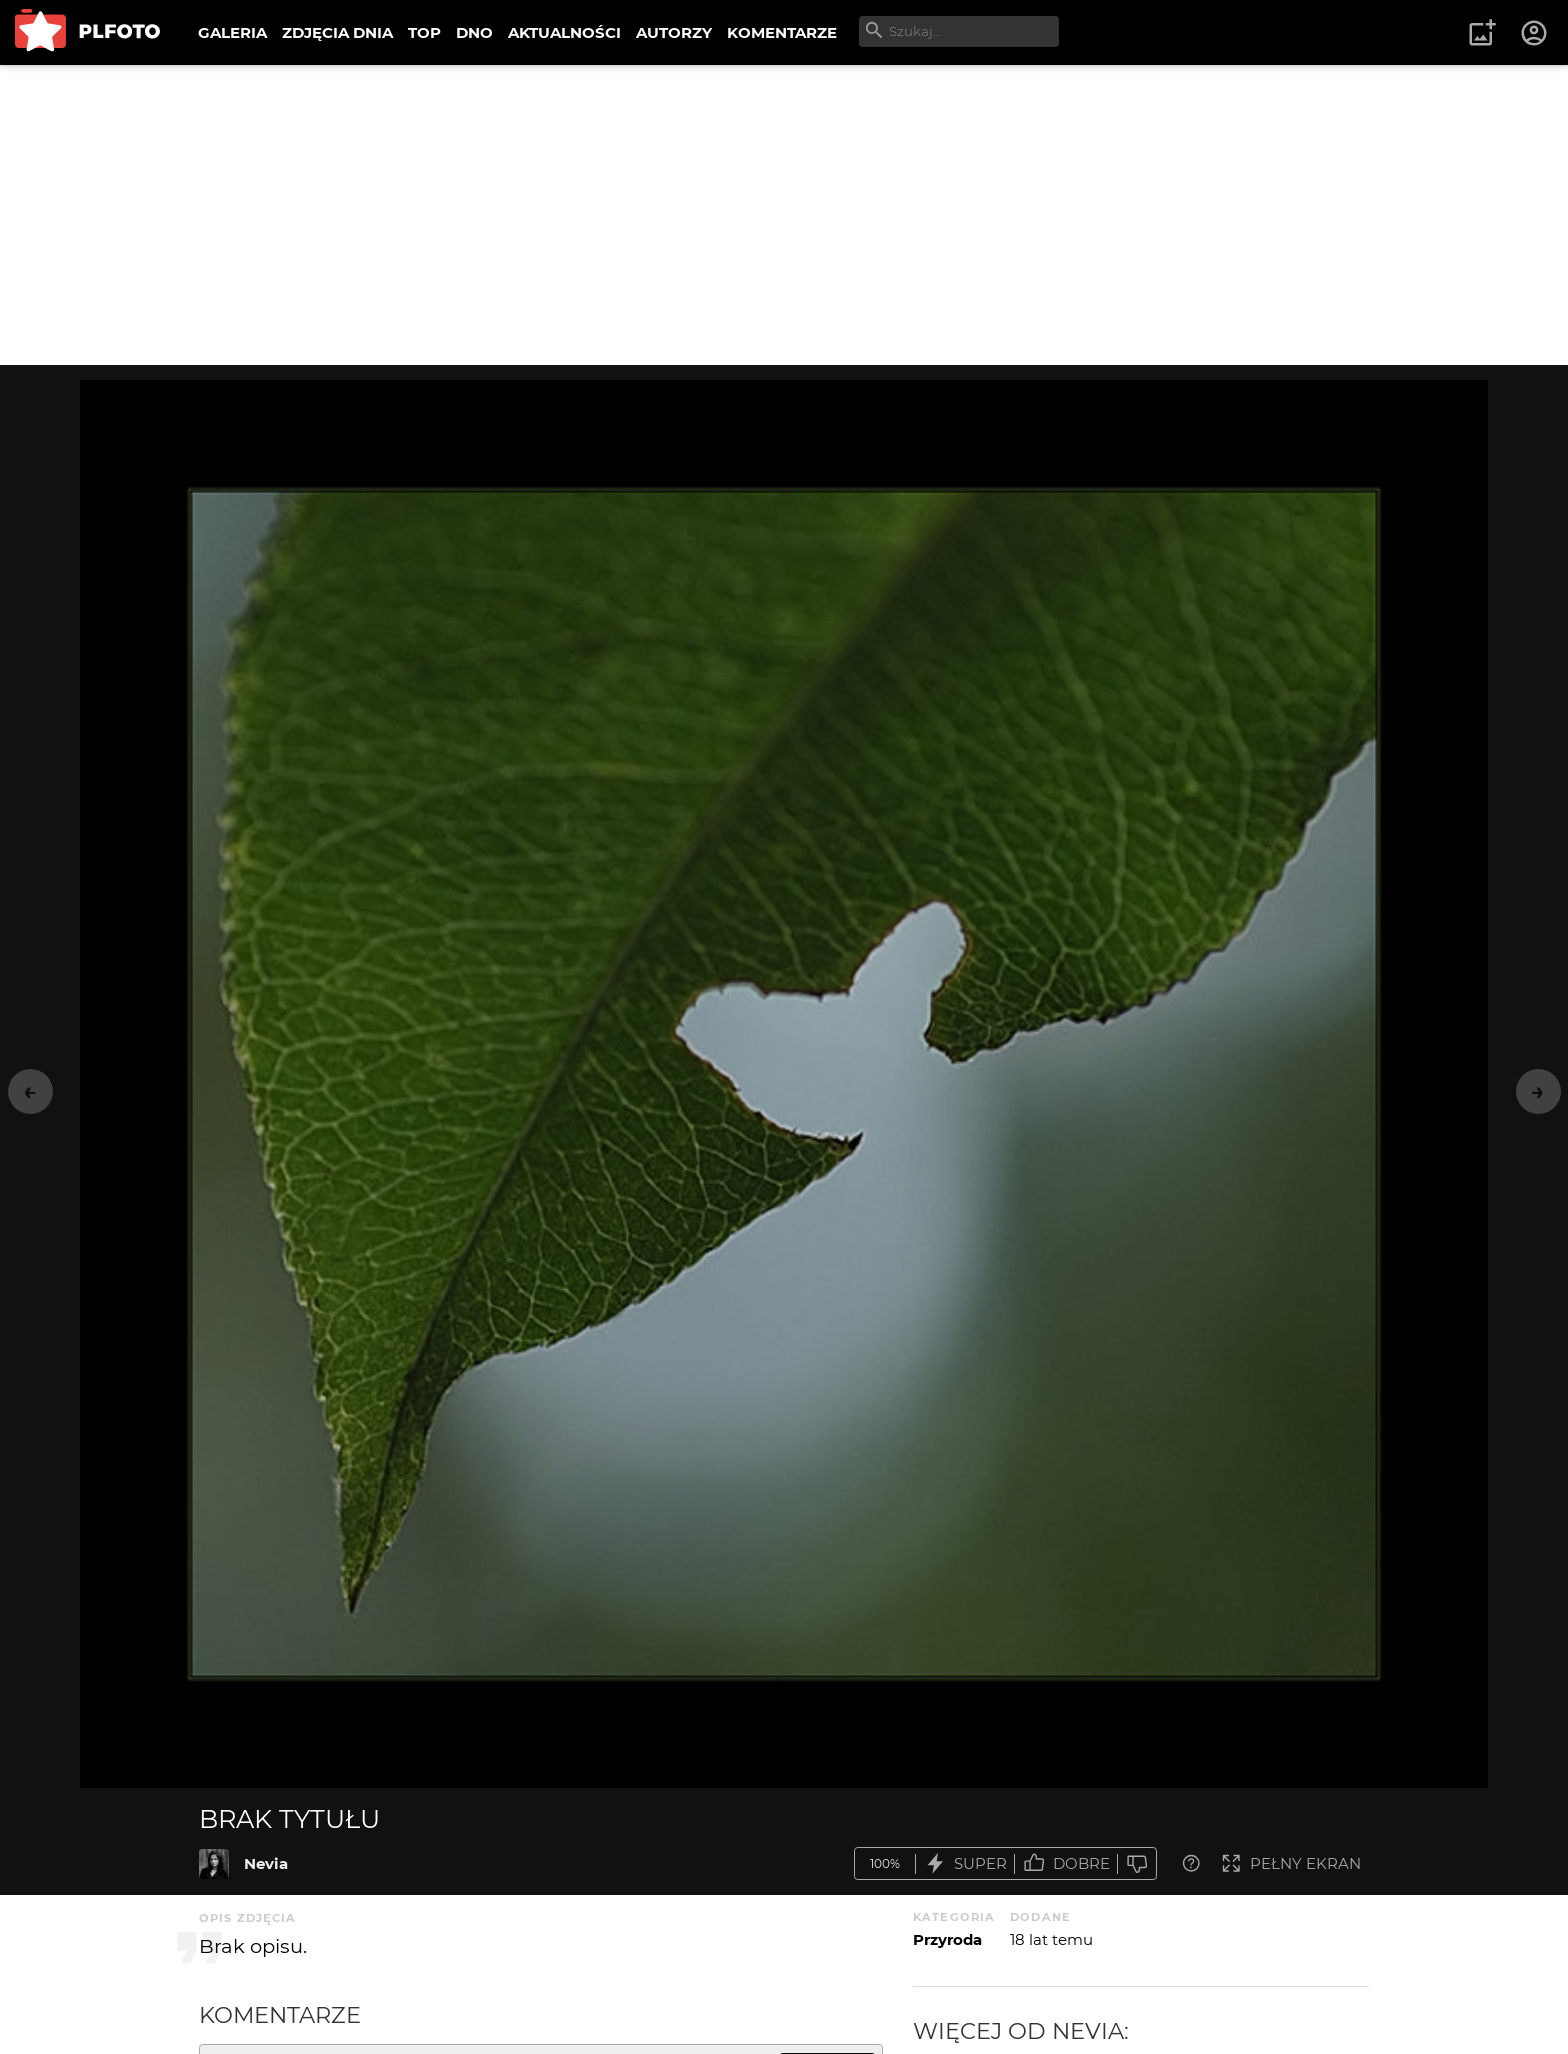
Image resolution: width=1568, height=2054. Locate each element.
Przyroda (947, 1939)
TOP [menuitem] (424, 32)
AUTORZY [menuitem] (674, 32)
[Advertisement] (784, 215)
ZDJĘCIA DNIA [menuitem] (337, 32)
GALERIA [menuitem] (232, 32)
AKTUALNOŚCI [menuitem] (564, 32)
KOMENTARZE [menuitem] (782, 32)
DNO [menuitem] (474, 32)
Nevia (266, 1863)
